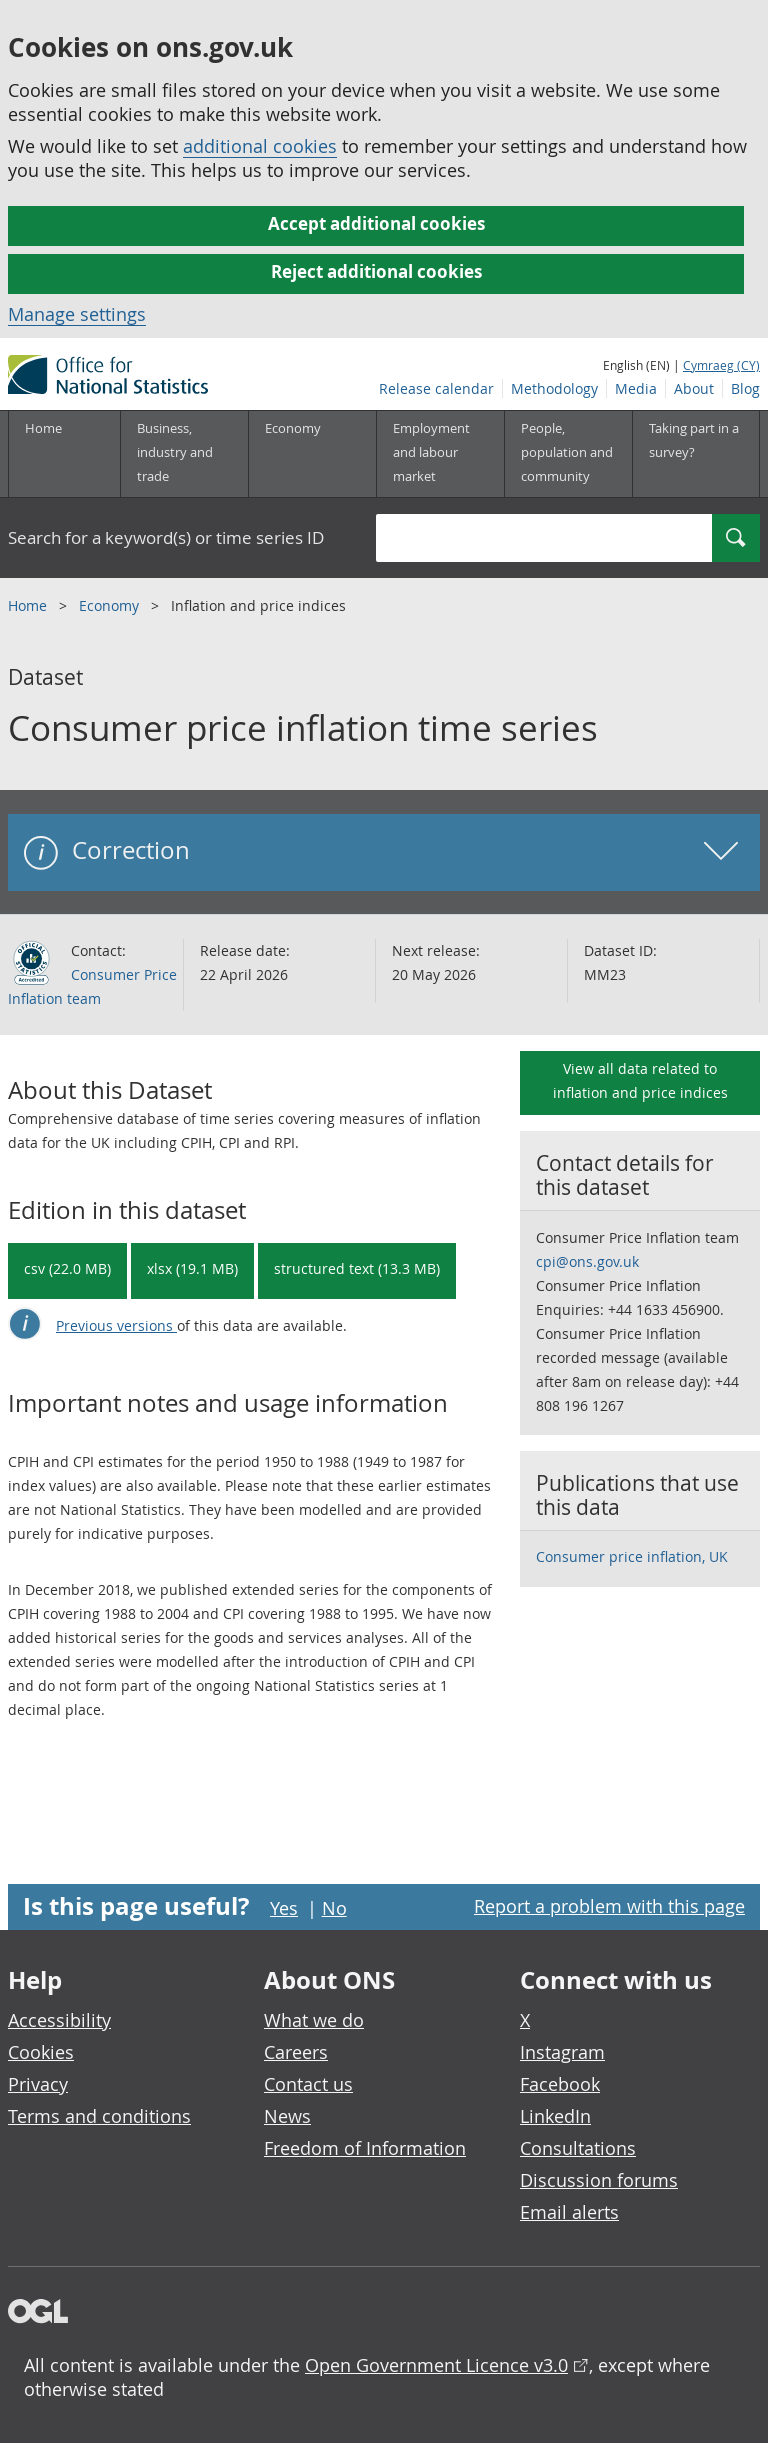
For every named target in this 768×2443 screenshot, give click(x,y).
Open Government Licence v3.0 (436, 2365)
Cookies (41, 2052)
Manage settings (77, 314)
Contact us (308, 2084)
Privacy (38, 2084)
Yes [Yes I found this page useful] (284, 1908)
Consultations (578, 2148)
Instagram (562, 2052)
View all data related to (640, 1080)
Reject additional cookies (376, 271)
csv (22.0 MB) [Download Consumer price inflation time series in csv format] (67, 1268)
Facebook (560, 2084)
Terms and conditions (99, 2116)
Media (636, 388)
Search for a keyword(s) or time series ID (166, 537)
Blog (745, 388)
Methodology (554, 388)
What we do (314, 2020)
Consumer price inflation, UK (632, 1556)
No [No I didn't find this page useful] (334, 1908)
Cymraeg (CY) (721, 365)
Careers (296, 2052)
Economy (111, 605)
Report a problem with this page (609, 1906)
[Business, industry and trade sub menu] (184, 454)
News (287, 2116)
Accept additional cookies (376, 223)
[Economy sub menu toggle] (312, 454)
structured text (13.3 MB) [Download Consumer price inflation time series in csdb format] (357, 1268)
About (694, 388)
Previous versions (116, 1325)
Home (43, 428)
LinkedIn (555, 2116)
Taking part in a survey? (694, 440)
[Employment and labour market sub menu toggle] (440, 454)
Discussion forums (599, 2180)
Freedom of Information (365, 2148)
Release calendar (436, 388)
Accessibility (59, 2020)
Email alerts (569, 2212)
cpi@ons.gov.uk (587, 1261)
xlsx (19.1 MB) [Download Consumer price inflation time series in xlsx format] (192, 1268)
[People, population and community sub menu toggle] (568, 454)
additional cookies (260, 146)
